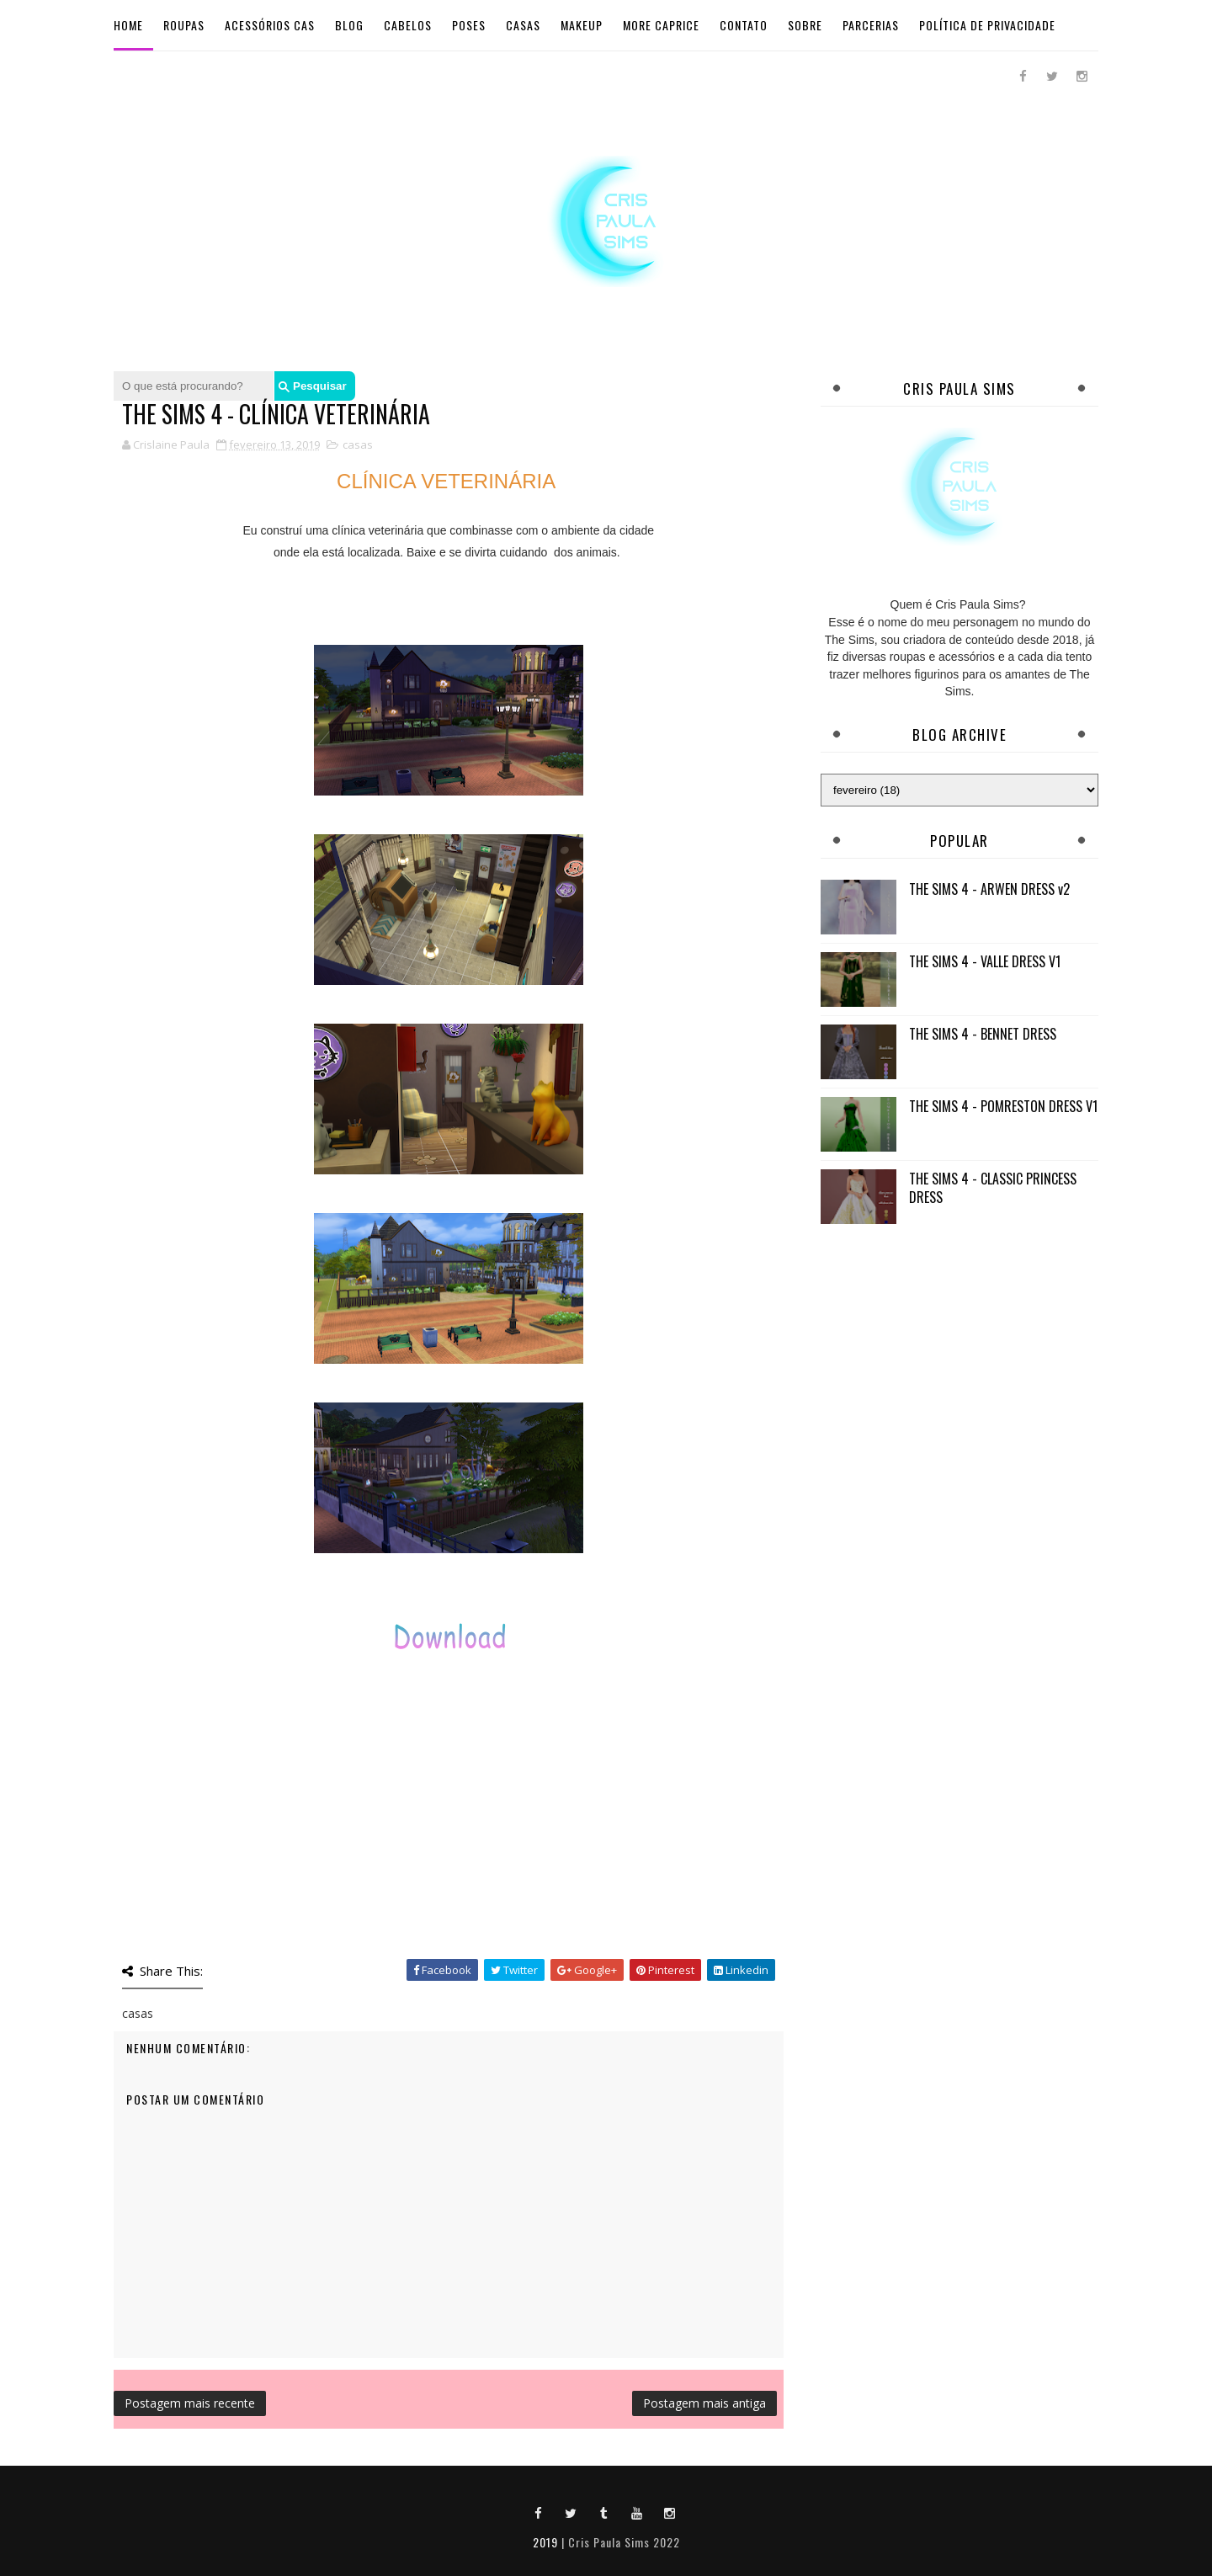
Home (128, 25)
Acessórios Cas (270, 25)
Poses (469, 25)
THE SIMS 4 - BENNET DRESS (982, 1034)
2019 (545, 2542)
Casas (523, 25)
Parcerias (871, 25)
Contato (744, 25)
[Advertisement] (959, 1356)
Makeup (582, 25)
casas (358, 444)
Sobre (805, 25)
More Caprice (661, 25)
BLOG (349, 25)
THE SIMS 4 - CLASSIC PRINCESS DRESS (992, 1187)
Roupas (184, 25)
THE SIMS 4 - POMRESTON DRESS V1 (1003, 1106)
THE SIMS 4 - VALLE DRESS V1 (984, 961)
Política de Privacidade (987, 25)
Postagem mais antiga (704, 2403)
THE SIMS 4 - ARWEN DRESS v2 (989, 889)
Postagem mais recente (190, 2403)
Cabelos (408, 25)
